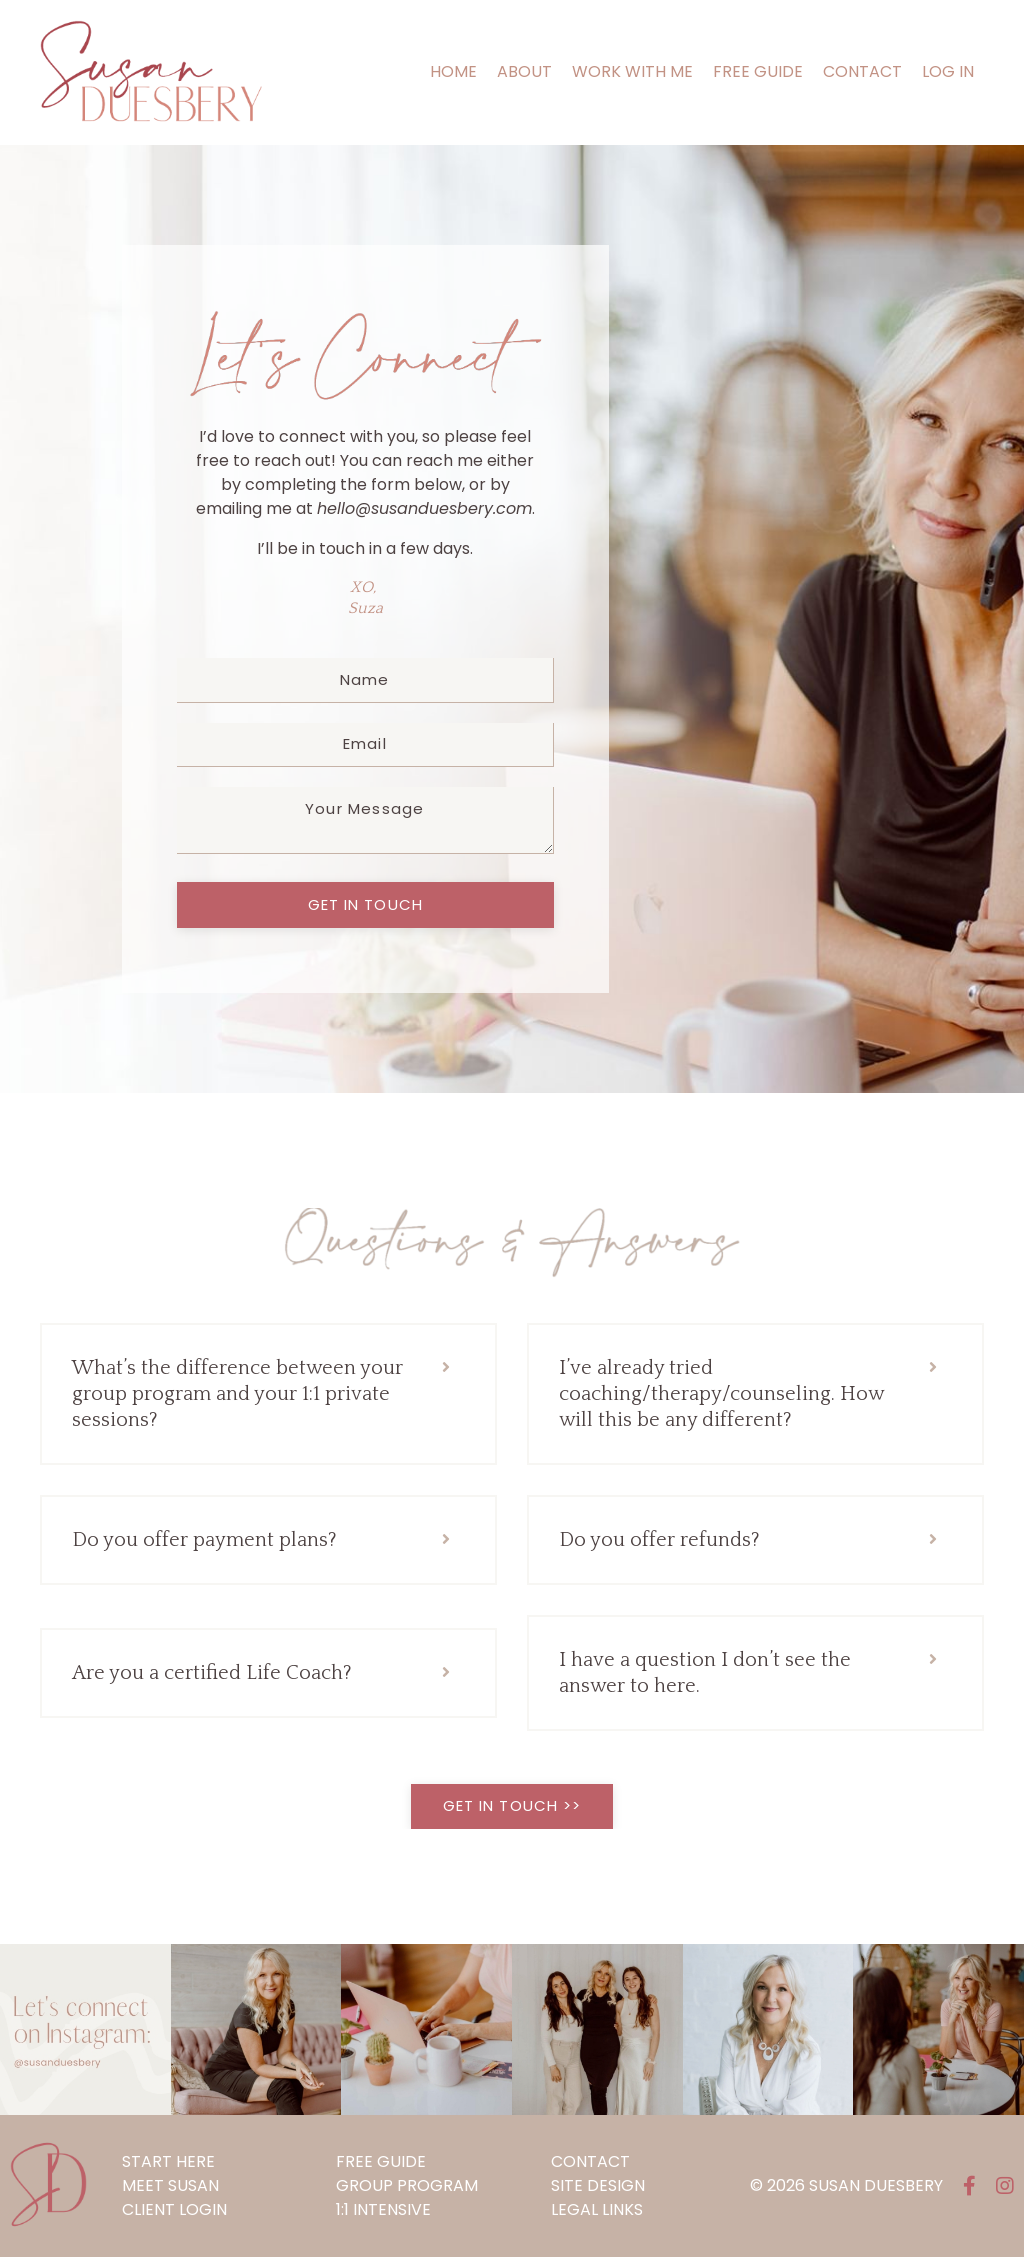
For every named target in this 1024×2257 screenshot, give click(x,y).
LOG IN (948, 71)
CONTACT (862, 71)
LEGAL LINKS (597, 2209)
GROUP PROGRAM (407, 2185)
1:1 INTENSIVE (383, 2209)
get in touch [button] (365, 904)
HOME (453, 71)
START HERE (168, 2161)
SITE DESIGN (598, 2185)
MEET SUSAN (170, 2185)
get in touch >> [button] (512, 1805)
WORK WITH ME (632, 71)
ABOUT (524, 71)
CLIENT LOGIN (174, 2209)
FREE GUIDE (758, 71)
